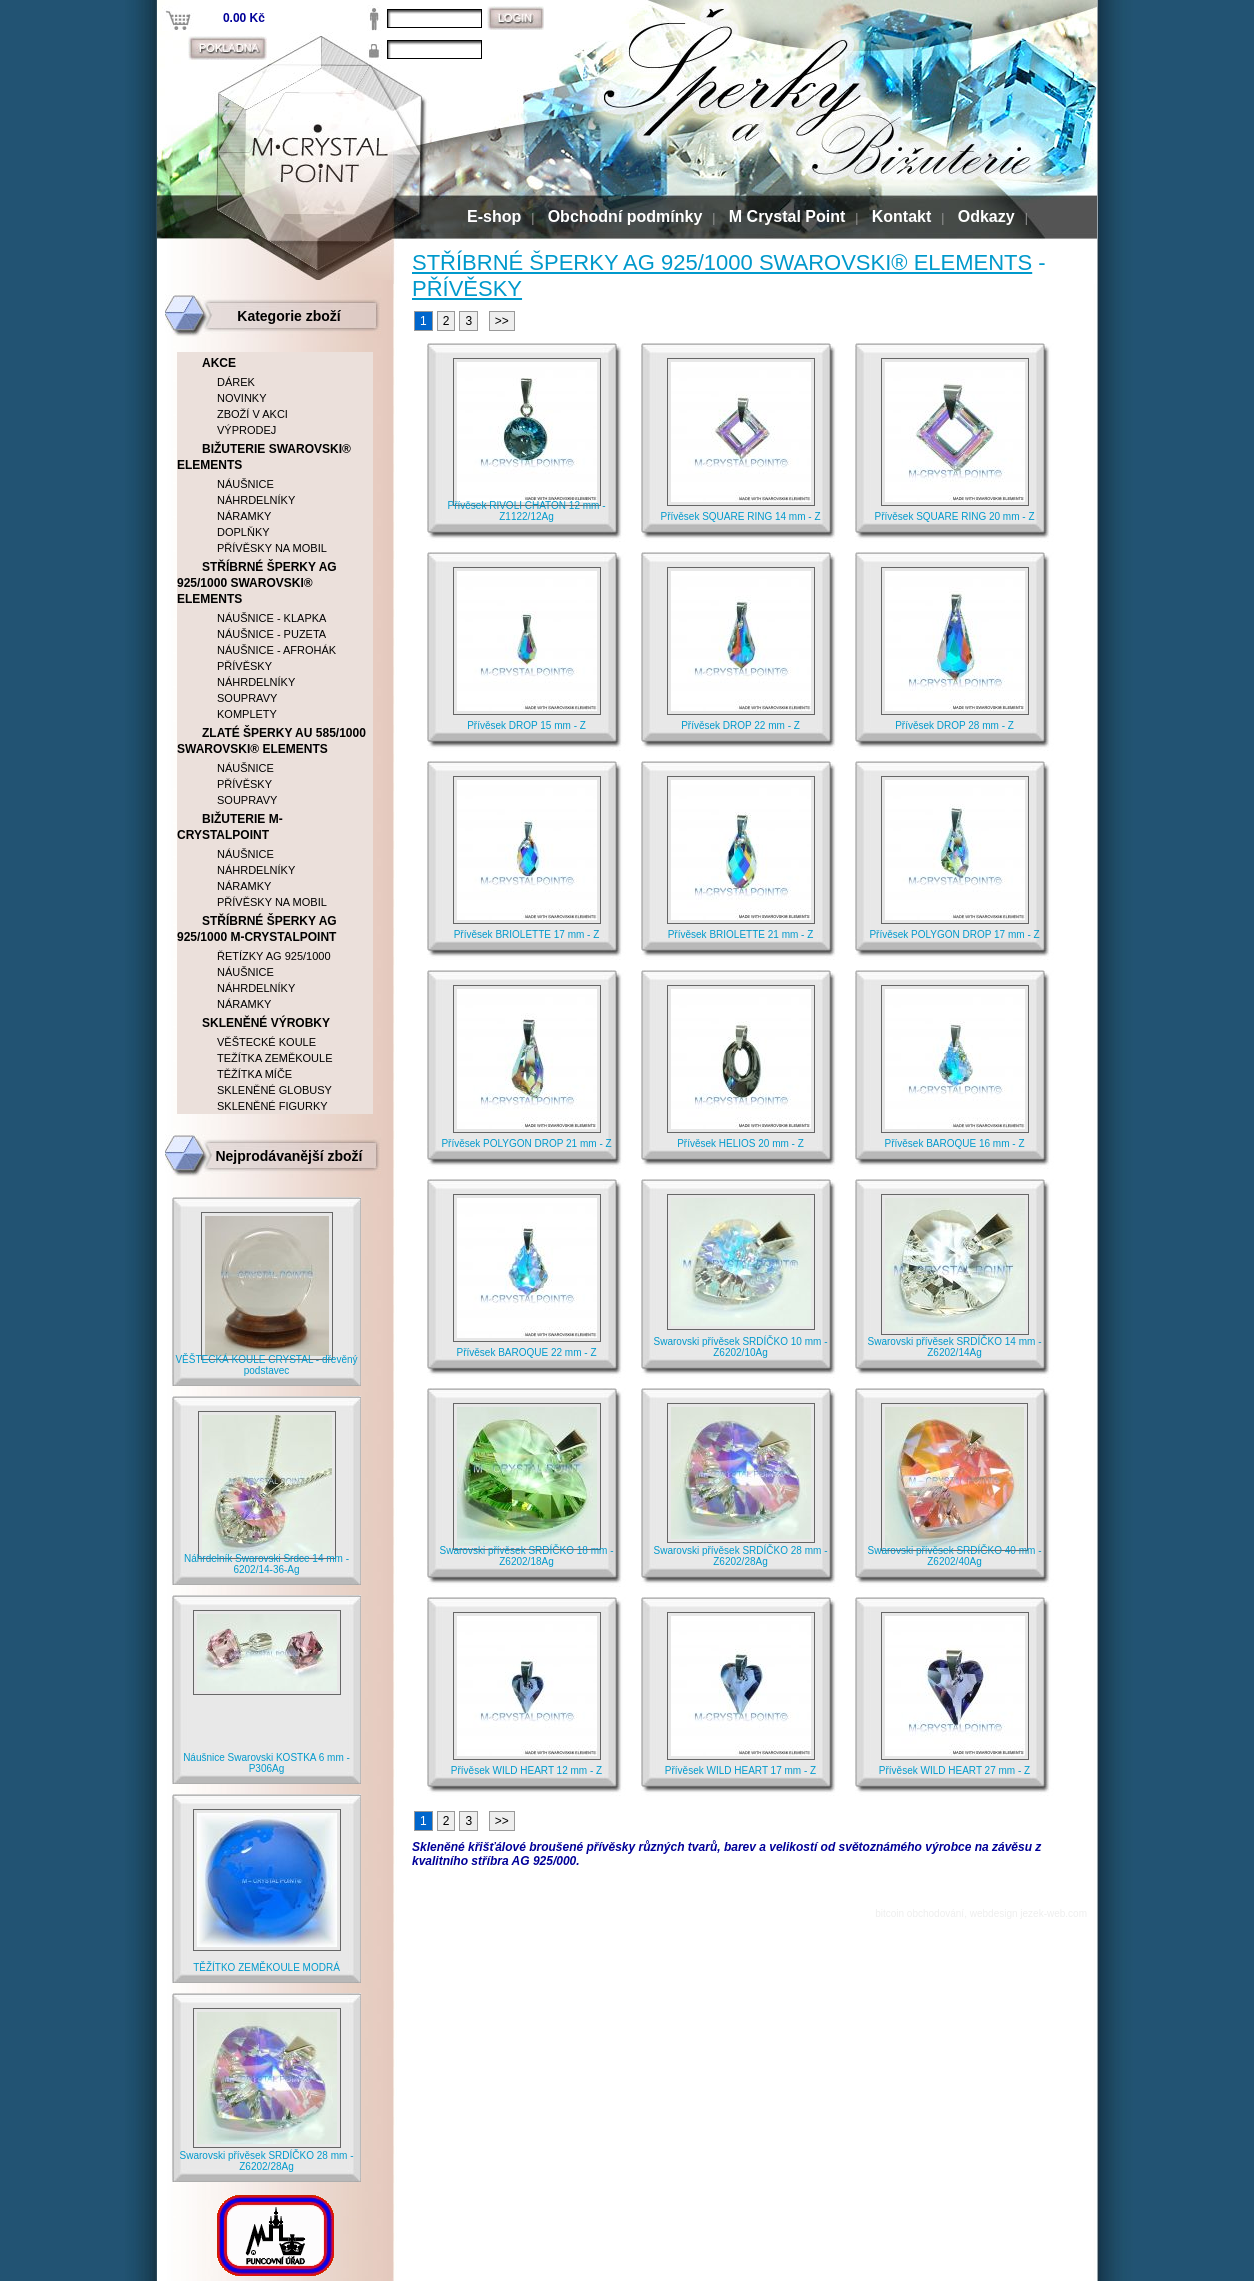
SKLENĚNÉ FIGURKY (272, 1106)
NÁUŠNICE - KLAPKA (271, 618)
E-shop (494, 216)
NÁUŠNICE (245, 484)
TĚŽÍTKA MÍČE (254, 1074)
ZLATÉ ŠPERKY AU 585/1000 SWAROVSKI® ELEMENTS (271, 741)
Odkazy (986, 216)
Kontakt (902, 216)
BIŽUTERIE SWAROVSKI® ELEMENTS (264, 457)
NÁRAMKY (244, 516)
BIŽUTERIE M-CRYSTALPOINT (230, 827)
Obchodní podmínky (625, 216)
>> (502, 321)
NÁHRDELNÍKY (256, 500)
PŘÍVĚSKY (467, 288)
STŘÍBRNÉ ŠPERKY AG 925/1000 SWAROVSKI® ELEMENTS (722, 262)
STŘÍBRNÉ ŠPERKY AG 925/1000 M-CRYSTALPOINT (257, 929)
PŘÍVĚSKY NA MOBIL (272, 548)
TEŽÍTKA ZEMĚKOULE (275, 1058)
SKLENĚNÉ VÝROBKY (266, 1023)
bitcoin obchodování (919, 1913)
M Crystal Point (787, 216)
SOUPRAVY (247, 698)
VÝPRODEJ (246, 430)
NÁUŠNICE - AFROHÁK (276, 650)
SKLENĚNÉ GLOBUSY (274, 1090)
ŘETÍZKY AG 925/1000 (274, 956)
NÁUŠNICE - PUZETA (271, 634)
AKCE (219, 363)
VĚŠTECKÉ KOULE (266, 1042)
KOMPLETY (247, 714)
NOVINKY (242, 398)
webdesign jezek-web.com (1028, 1913)
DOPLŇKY (243, 532)
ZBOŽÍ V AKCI (252, 414)
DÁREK (236, 382)
